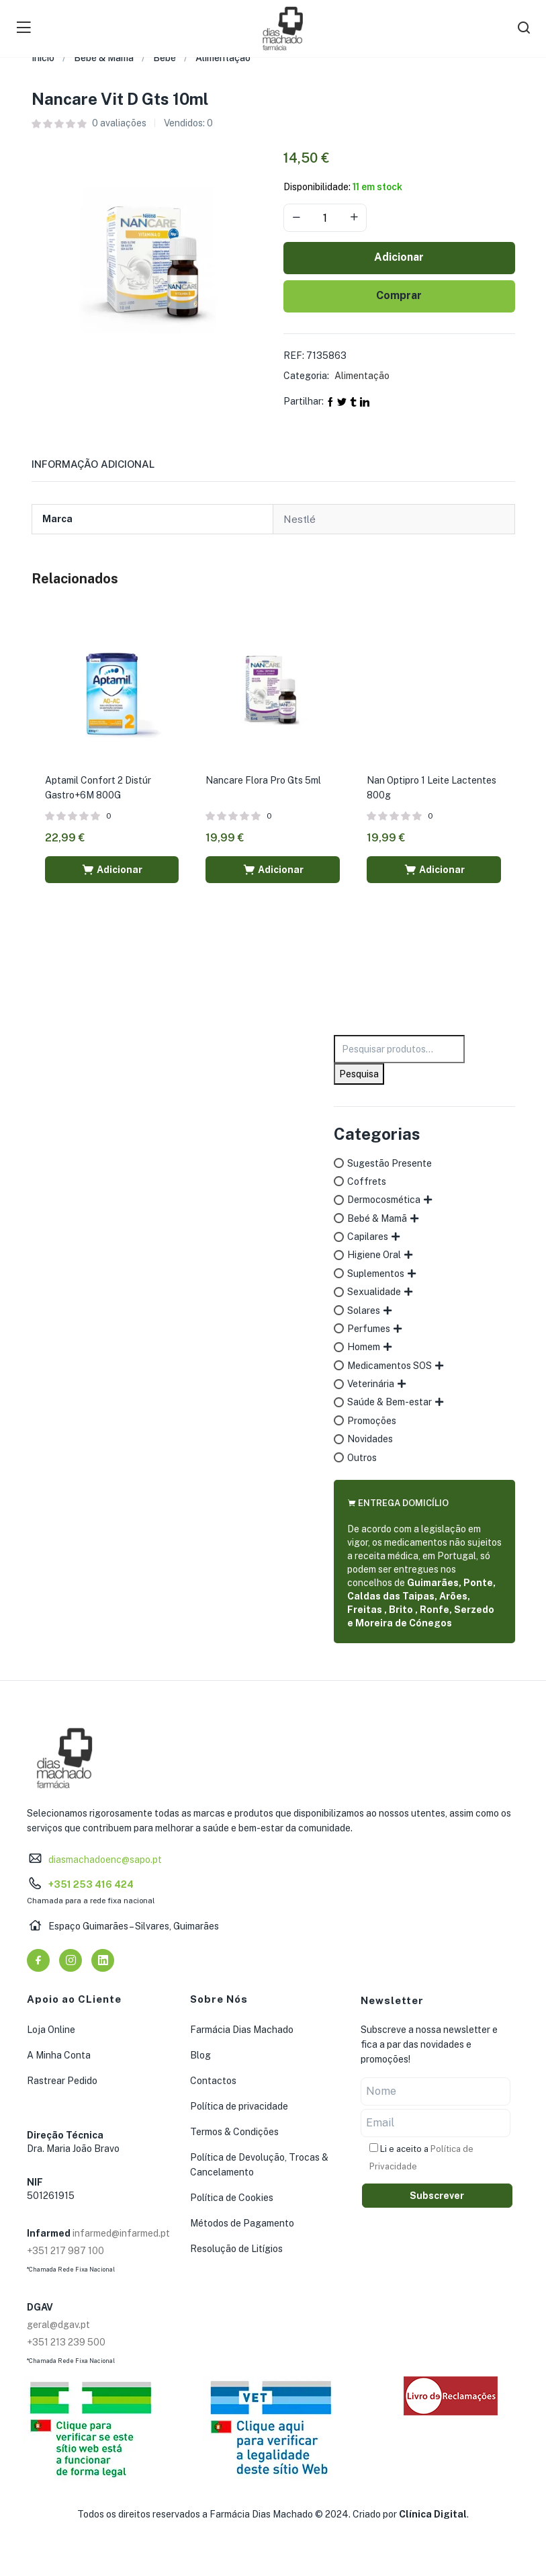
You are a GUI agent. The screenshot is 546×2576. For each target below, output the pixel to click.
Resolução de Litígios (236, 2248)
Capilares (367, 1236)
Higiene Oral (374, 1254)
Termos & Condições (234, 2131)
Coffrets (366, 1181)
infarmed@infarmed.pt (121, 2233)
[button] (112, 869)
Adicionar (399, 257)
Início (43, 57)
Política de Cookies (231, 2197)
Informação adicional (93, 464)
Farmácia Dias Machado (241, 2029)
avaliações (119, 123)
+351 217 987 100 (65, 2250)
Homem (363, 1346)
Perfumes (368, 1328)
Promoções (371, 1420)
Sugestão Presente (389, 1163)
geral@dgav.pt (58, 2324)
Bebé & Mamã (104, 57)
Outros (362, 1457)
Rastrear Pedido (62, 2080)
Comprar (399, 295)
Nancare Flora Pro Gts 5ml (263, 780)
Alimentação (223, 57)
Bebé (164, 57)
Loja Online (51, 2029)
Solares (363, 1310)
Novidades (370, 1439)
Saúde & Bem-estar (389, 1402)
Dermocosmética (383, 1199)
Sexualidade (374, 1291)
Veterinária (370, 1383)
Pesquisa (359, 1074)
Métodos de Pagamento (242, 2223)
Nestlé (299, 519)
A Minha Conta (59, 2055)
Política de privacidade (239, 2106)
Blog (200, 2055)
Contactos (213, 2080)
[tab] (109, 468)
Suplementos (375, 1273)
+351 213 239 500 (66, 2342)
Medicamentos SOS (389, 1365)
